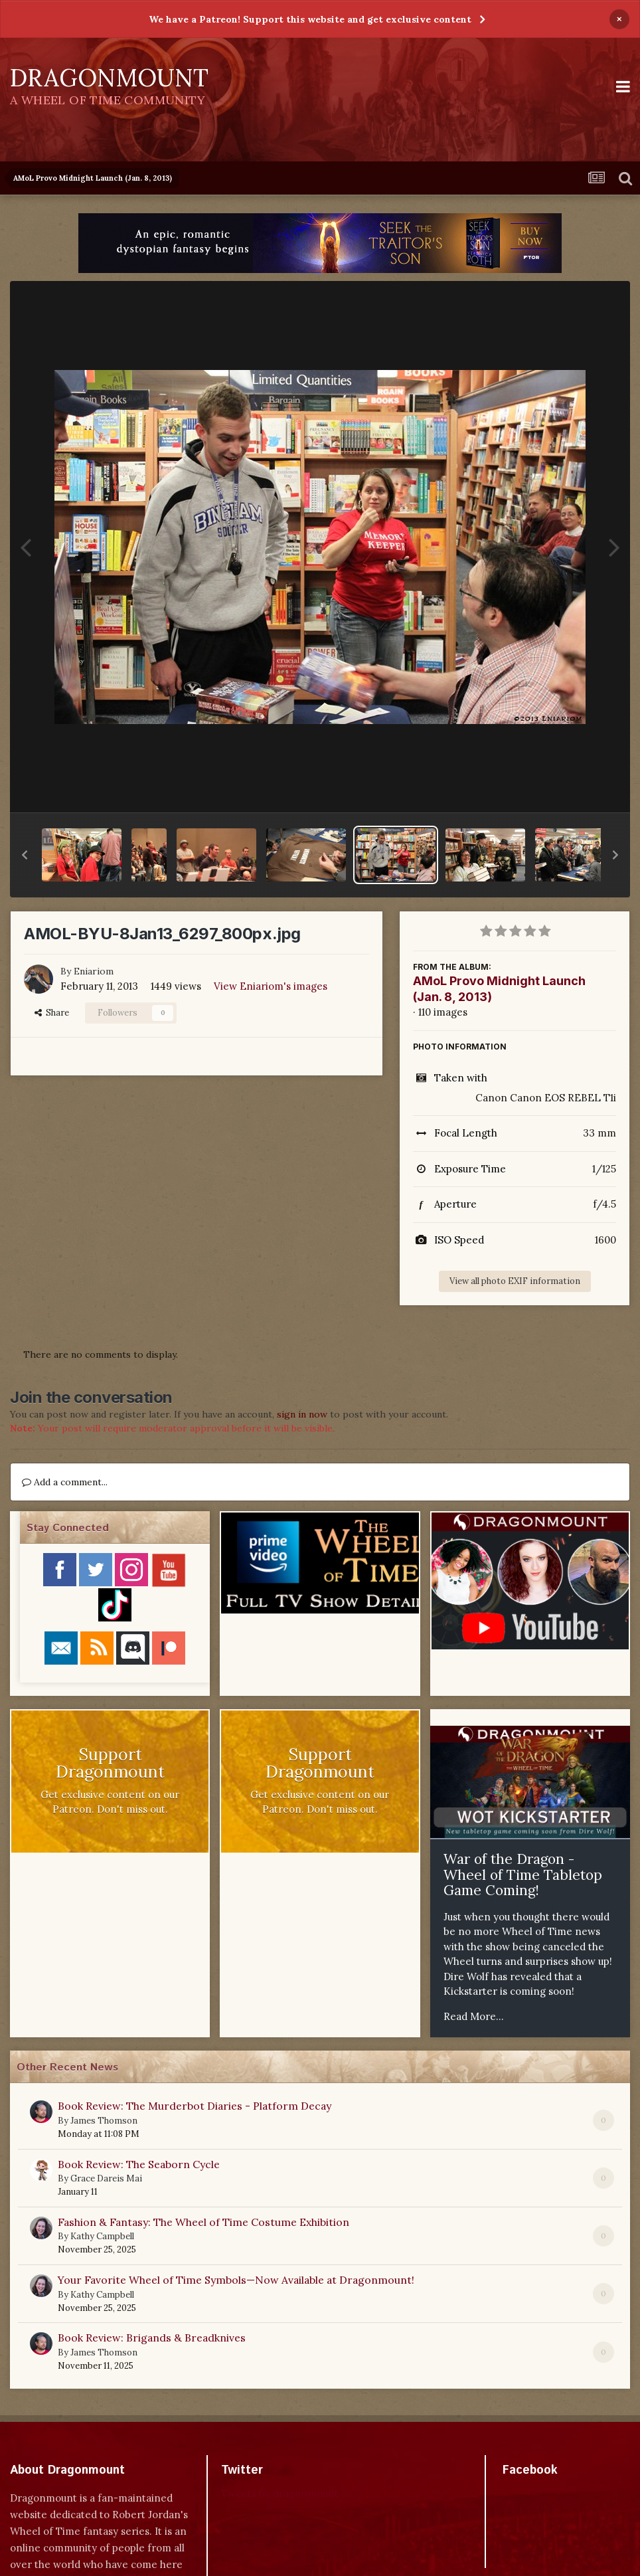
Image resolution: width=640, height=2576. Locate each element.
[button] (24, 855)
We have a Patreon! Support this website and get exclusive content (310, 19)
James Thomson (103, 2120)
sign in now (302, 1414)
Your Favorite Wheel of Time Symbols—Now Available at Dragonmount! (236, 2279)
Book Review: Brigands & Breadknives (152, 2337)
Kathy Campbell (102, 2236)
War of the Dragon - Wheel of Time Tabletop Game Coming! (522, 1874)
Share (52, 1012)
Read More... (473, 2016)
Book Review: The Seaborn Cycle (139, 2164)
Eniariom (94, 971)
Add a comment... (65, 1482)
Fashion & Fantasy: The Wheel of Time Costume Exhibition (203, 2222)
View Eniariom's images (270, 986)
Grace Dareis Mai (106, 2178)
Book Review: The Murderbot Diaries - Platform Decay (194, 2105)
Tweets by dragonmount (280, 2493)
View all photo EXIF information (514, 1281)
